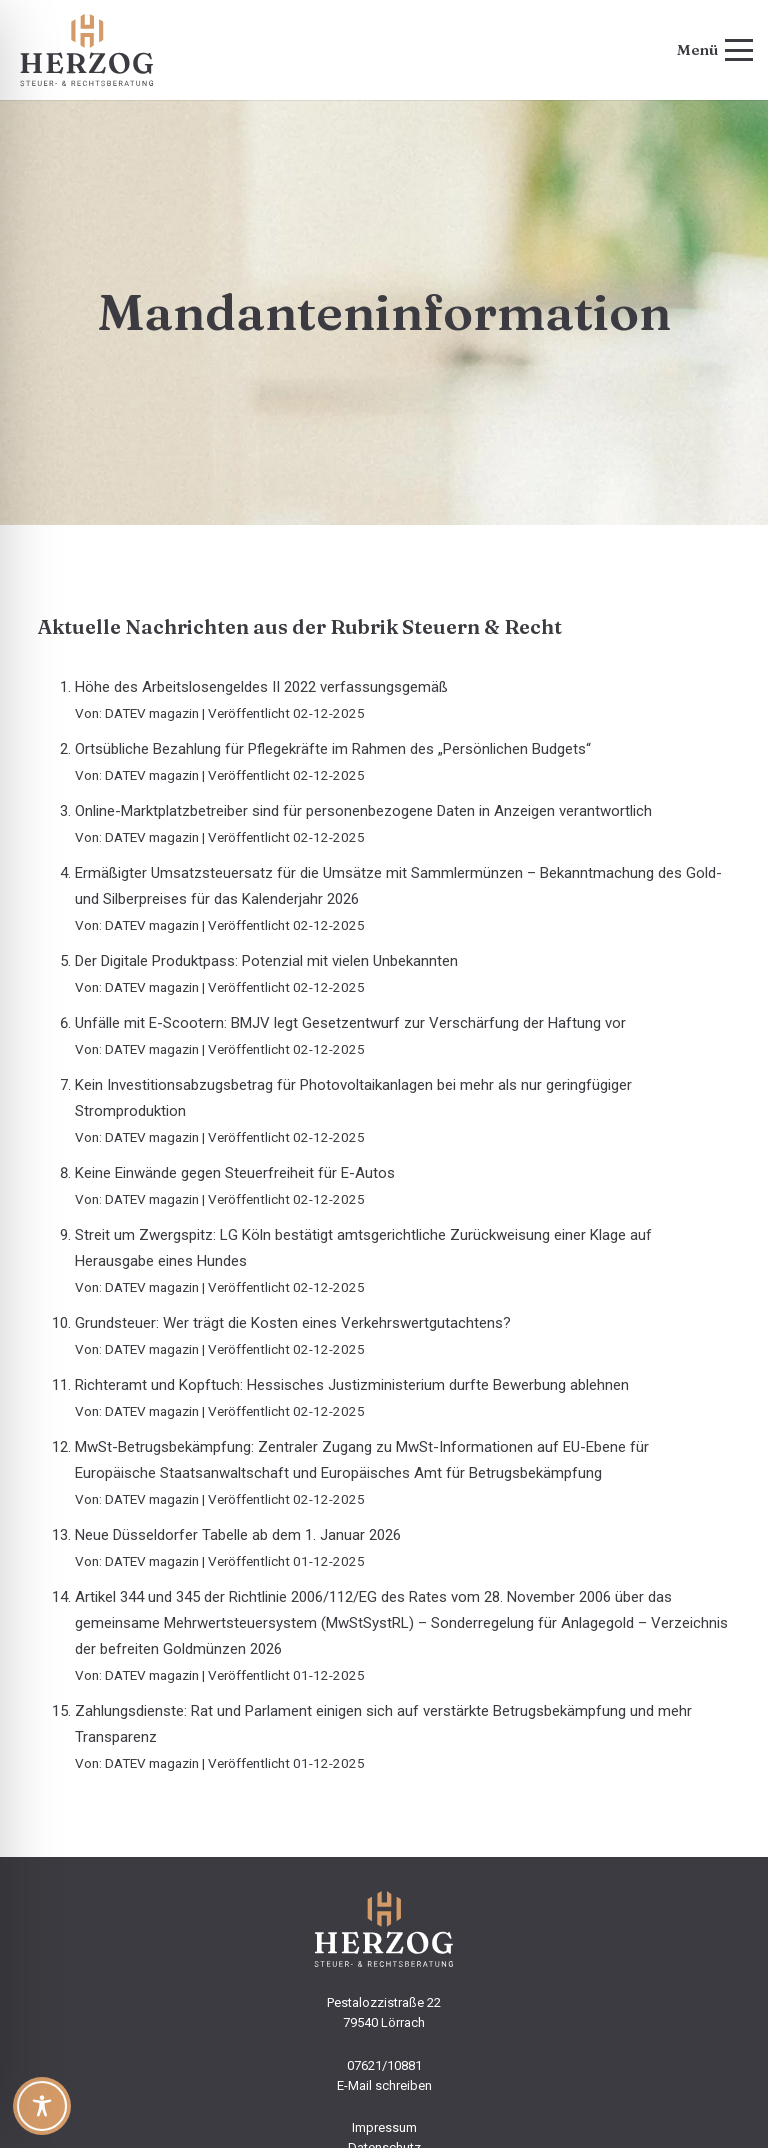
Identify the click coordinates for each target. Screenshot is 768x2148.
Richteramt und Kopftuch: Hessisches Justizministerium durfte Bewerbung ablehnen (352, 1385)
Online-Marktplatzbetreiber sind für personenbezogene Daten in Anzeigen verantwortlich (363, 811)
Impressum (384, 2127)
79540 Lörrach (384, 2022)
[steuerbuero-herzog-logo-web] (87, 50)
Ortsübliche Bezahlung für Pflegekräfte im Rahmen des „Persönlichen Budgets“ (333, 749)
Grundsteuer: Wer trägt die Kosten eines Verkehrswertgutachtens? (293, 1323)
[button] (715, 50)
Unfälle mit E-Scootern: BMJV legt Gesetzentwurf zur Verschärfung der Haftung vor (350, 1023)
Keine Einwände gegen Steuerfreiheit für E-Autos (235, 1173)
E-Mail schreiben (384, 2085)
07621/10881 (384, 2065)
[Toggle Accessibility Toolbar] (42, 2106)
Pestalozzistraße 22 (384, 2002)
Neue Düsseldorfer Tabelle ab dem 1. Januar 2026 (238, 1535)
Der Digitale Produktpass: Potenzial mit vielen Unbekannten (266, 961)
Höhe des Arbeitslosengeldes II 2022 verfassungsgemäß (261, 687)
